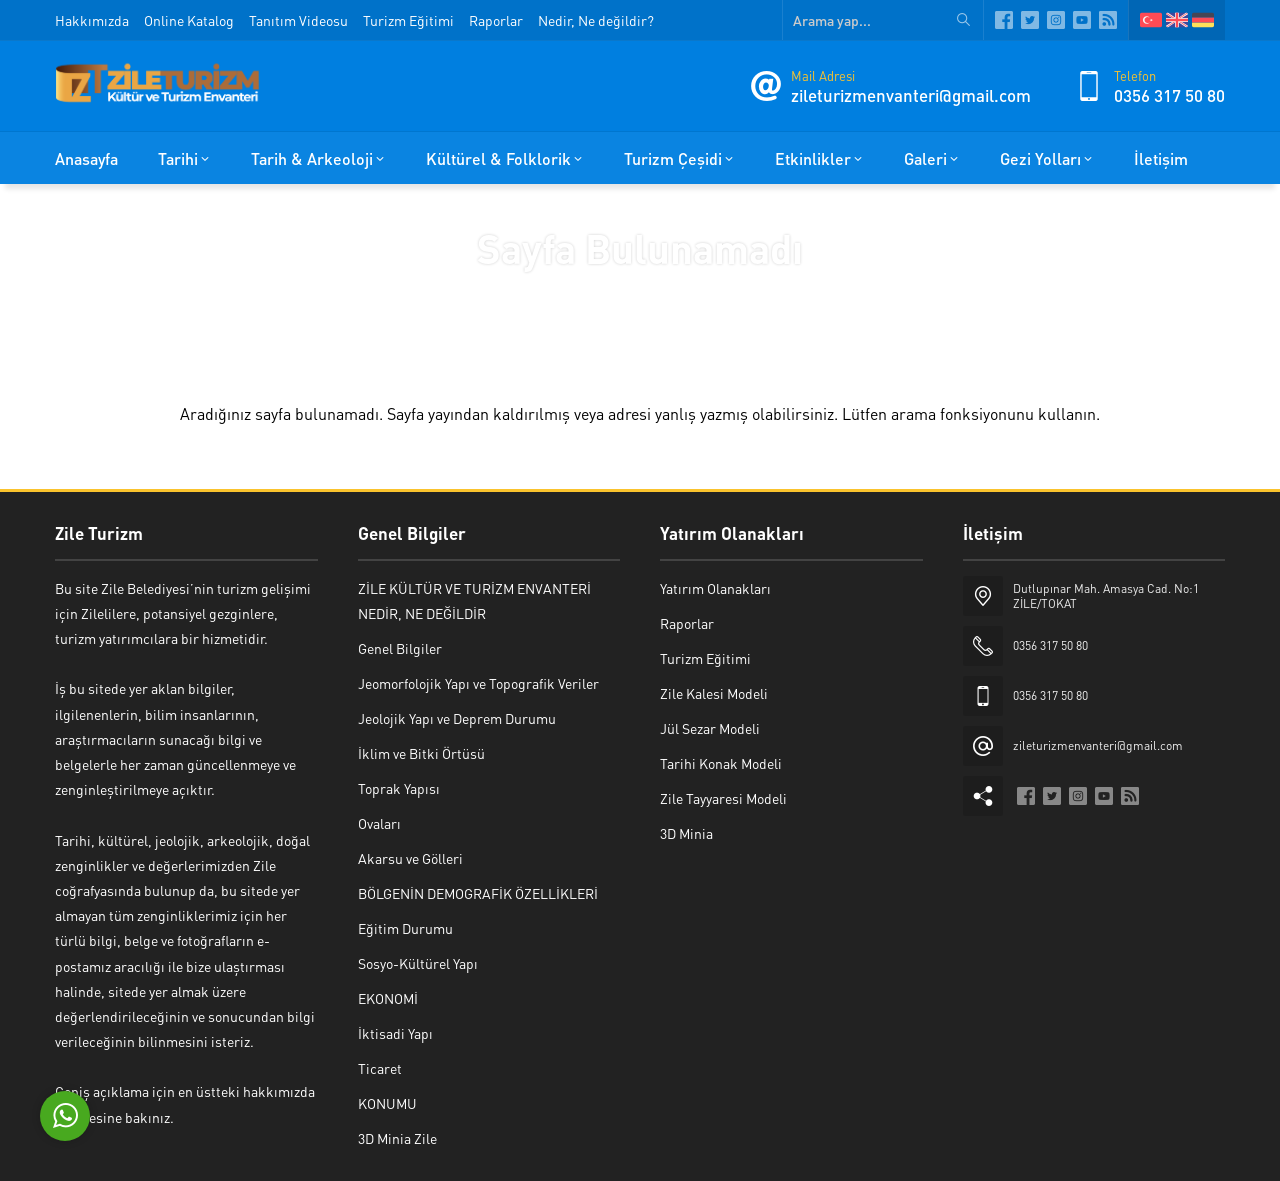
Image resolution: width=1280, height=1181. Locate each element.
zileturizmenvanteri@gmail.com (911, 95)
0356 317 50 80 (1169, 95)
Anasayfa (578, 291)
